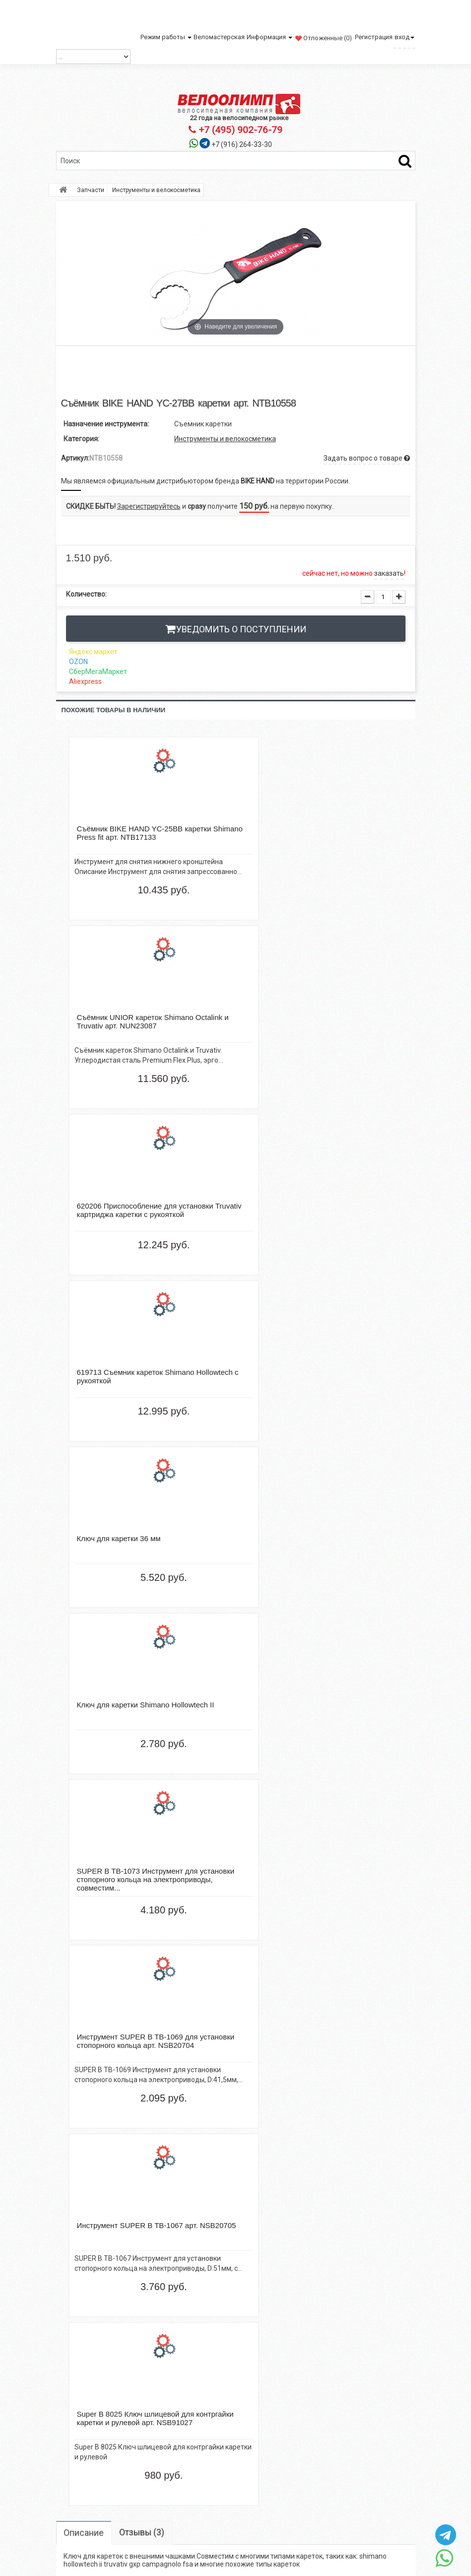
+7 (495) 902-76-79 (235, 130)
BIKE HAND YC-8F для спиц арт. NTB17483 (190, 2008)
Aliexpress (85, 681)
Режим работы (166, 37)
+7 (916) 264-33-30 (241, 144)
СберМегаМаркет (98, 672)
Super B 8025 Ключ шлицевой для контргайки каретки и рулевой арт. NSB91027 (279, 2012)
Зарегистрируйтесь (149, 506)
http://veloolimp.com (332, 2351)
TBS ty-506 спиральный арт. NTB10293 (101, 2159)
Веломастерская (219, 37)
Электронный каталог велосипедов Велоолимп (193, 2335)
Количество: (86, 594)
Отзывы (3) (144, 1690)
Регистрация (374, 37)
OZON (78, 662)
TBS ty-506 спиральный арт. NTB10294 (190, 2159)
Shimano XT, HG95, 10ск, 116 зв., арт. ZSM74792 (101, 2008)
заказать (389, 573)
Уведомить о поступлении (241, 629)
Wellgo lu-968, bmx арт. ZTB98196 (368, 2008)
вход (404, 37)
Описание (85, 1690)
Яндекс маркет (93, 652)
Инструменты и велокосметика (225, 439)
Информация (269, 37)
